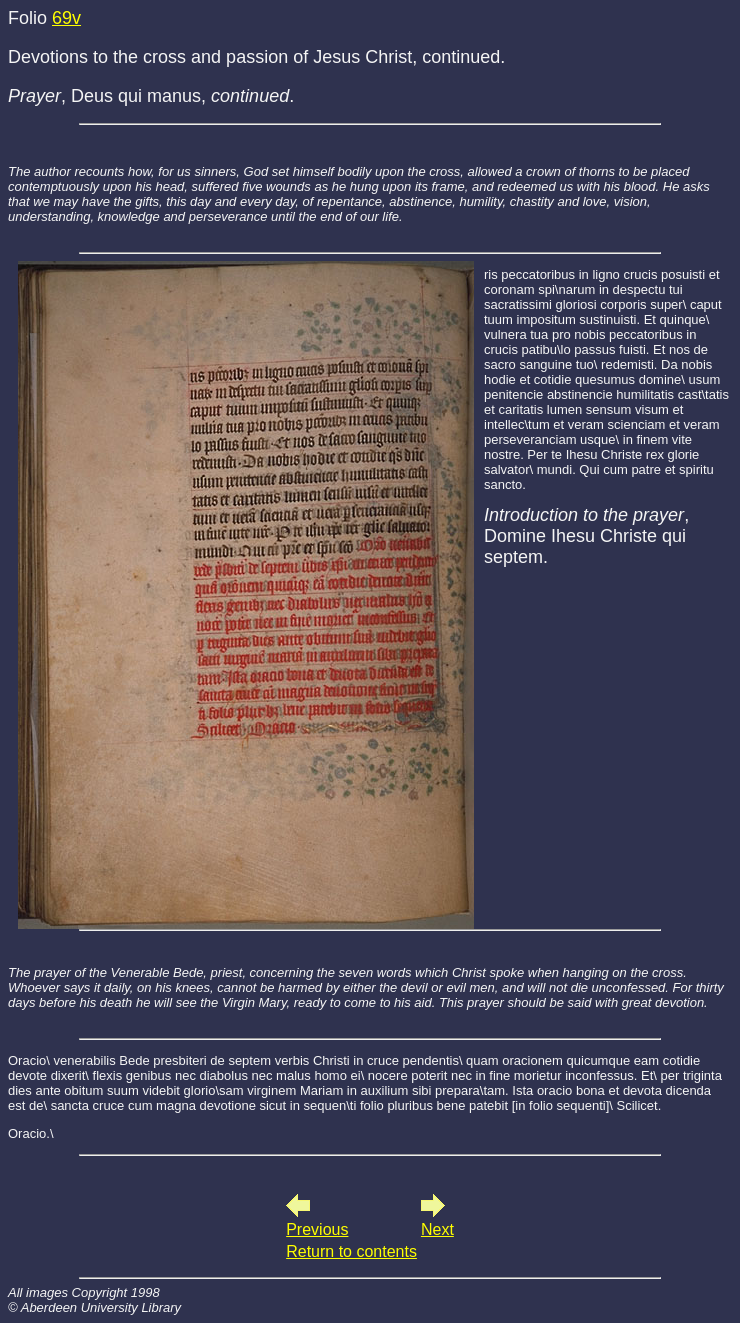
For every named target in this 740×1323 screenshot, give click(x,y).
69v (66, 18)
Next (437, 1229)
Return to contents (351, 1251)
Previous (317, 1229)
